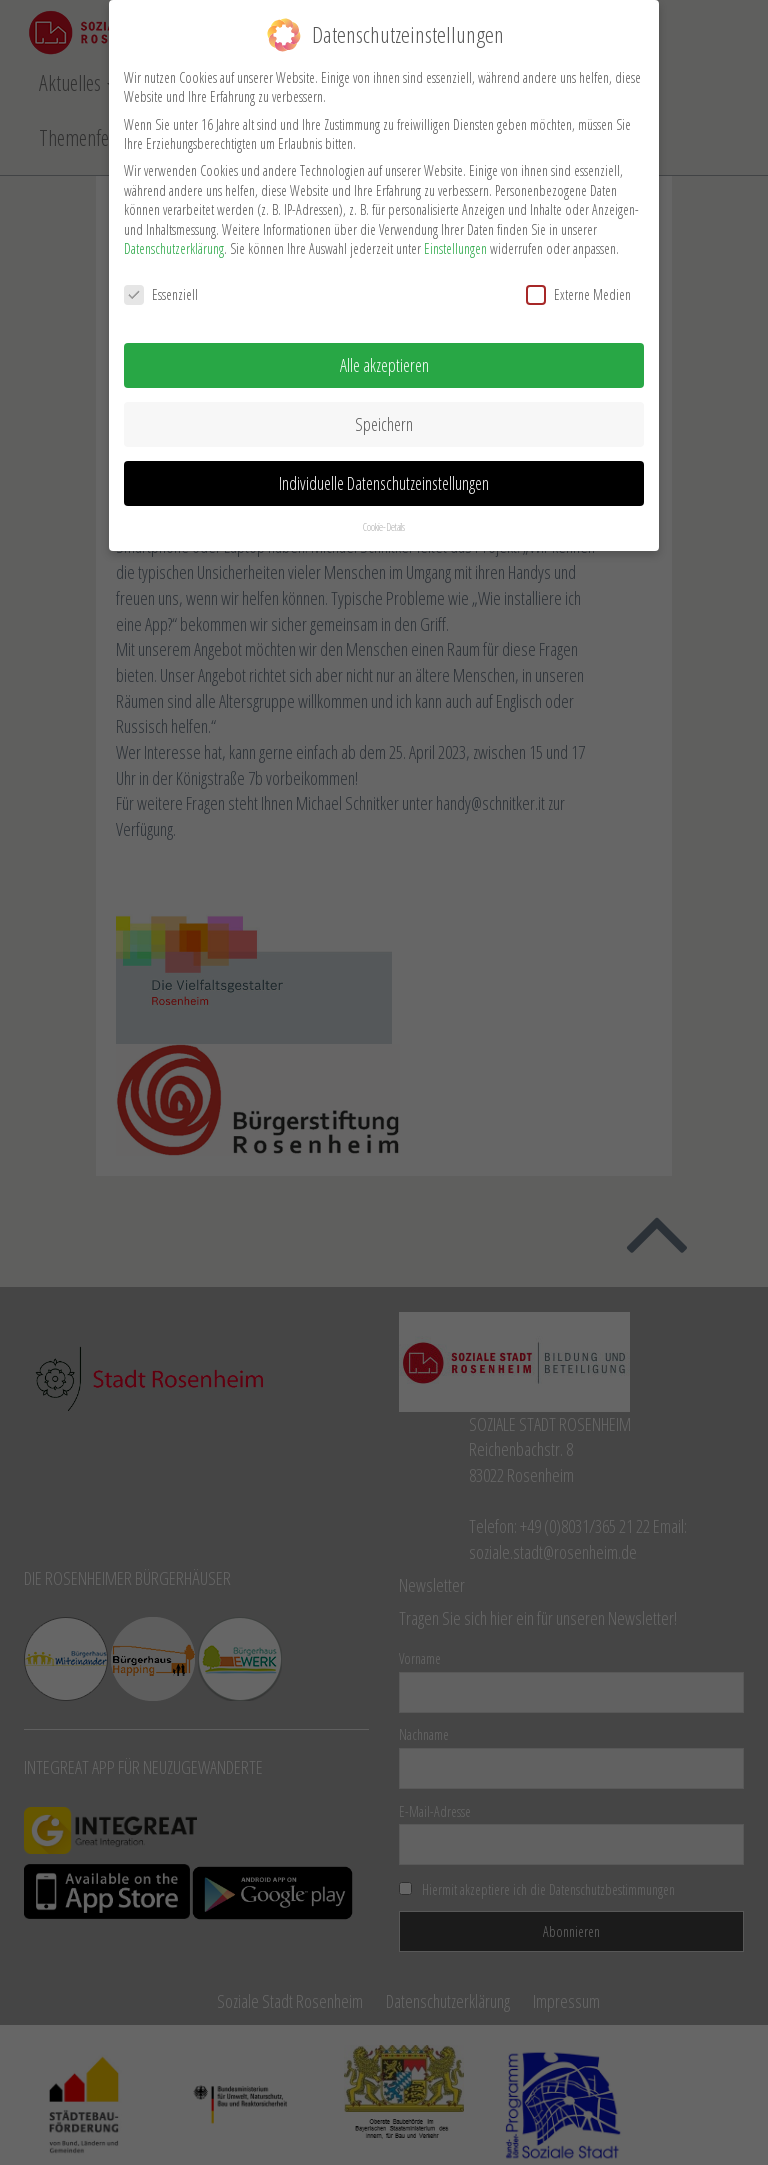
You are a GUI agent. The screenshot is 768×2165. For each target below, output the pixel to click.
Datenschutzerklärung (174, 243)
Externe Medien (578, 288)
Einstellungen (455, 243)
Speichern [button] (384, 418)
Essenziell (161, 288)
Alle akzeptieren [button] (384, 359)
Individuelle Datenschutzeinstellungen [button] (384, 477)
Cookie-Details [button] (384, 521)
